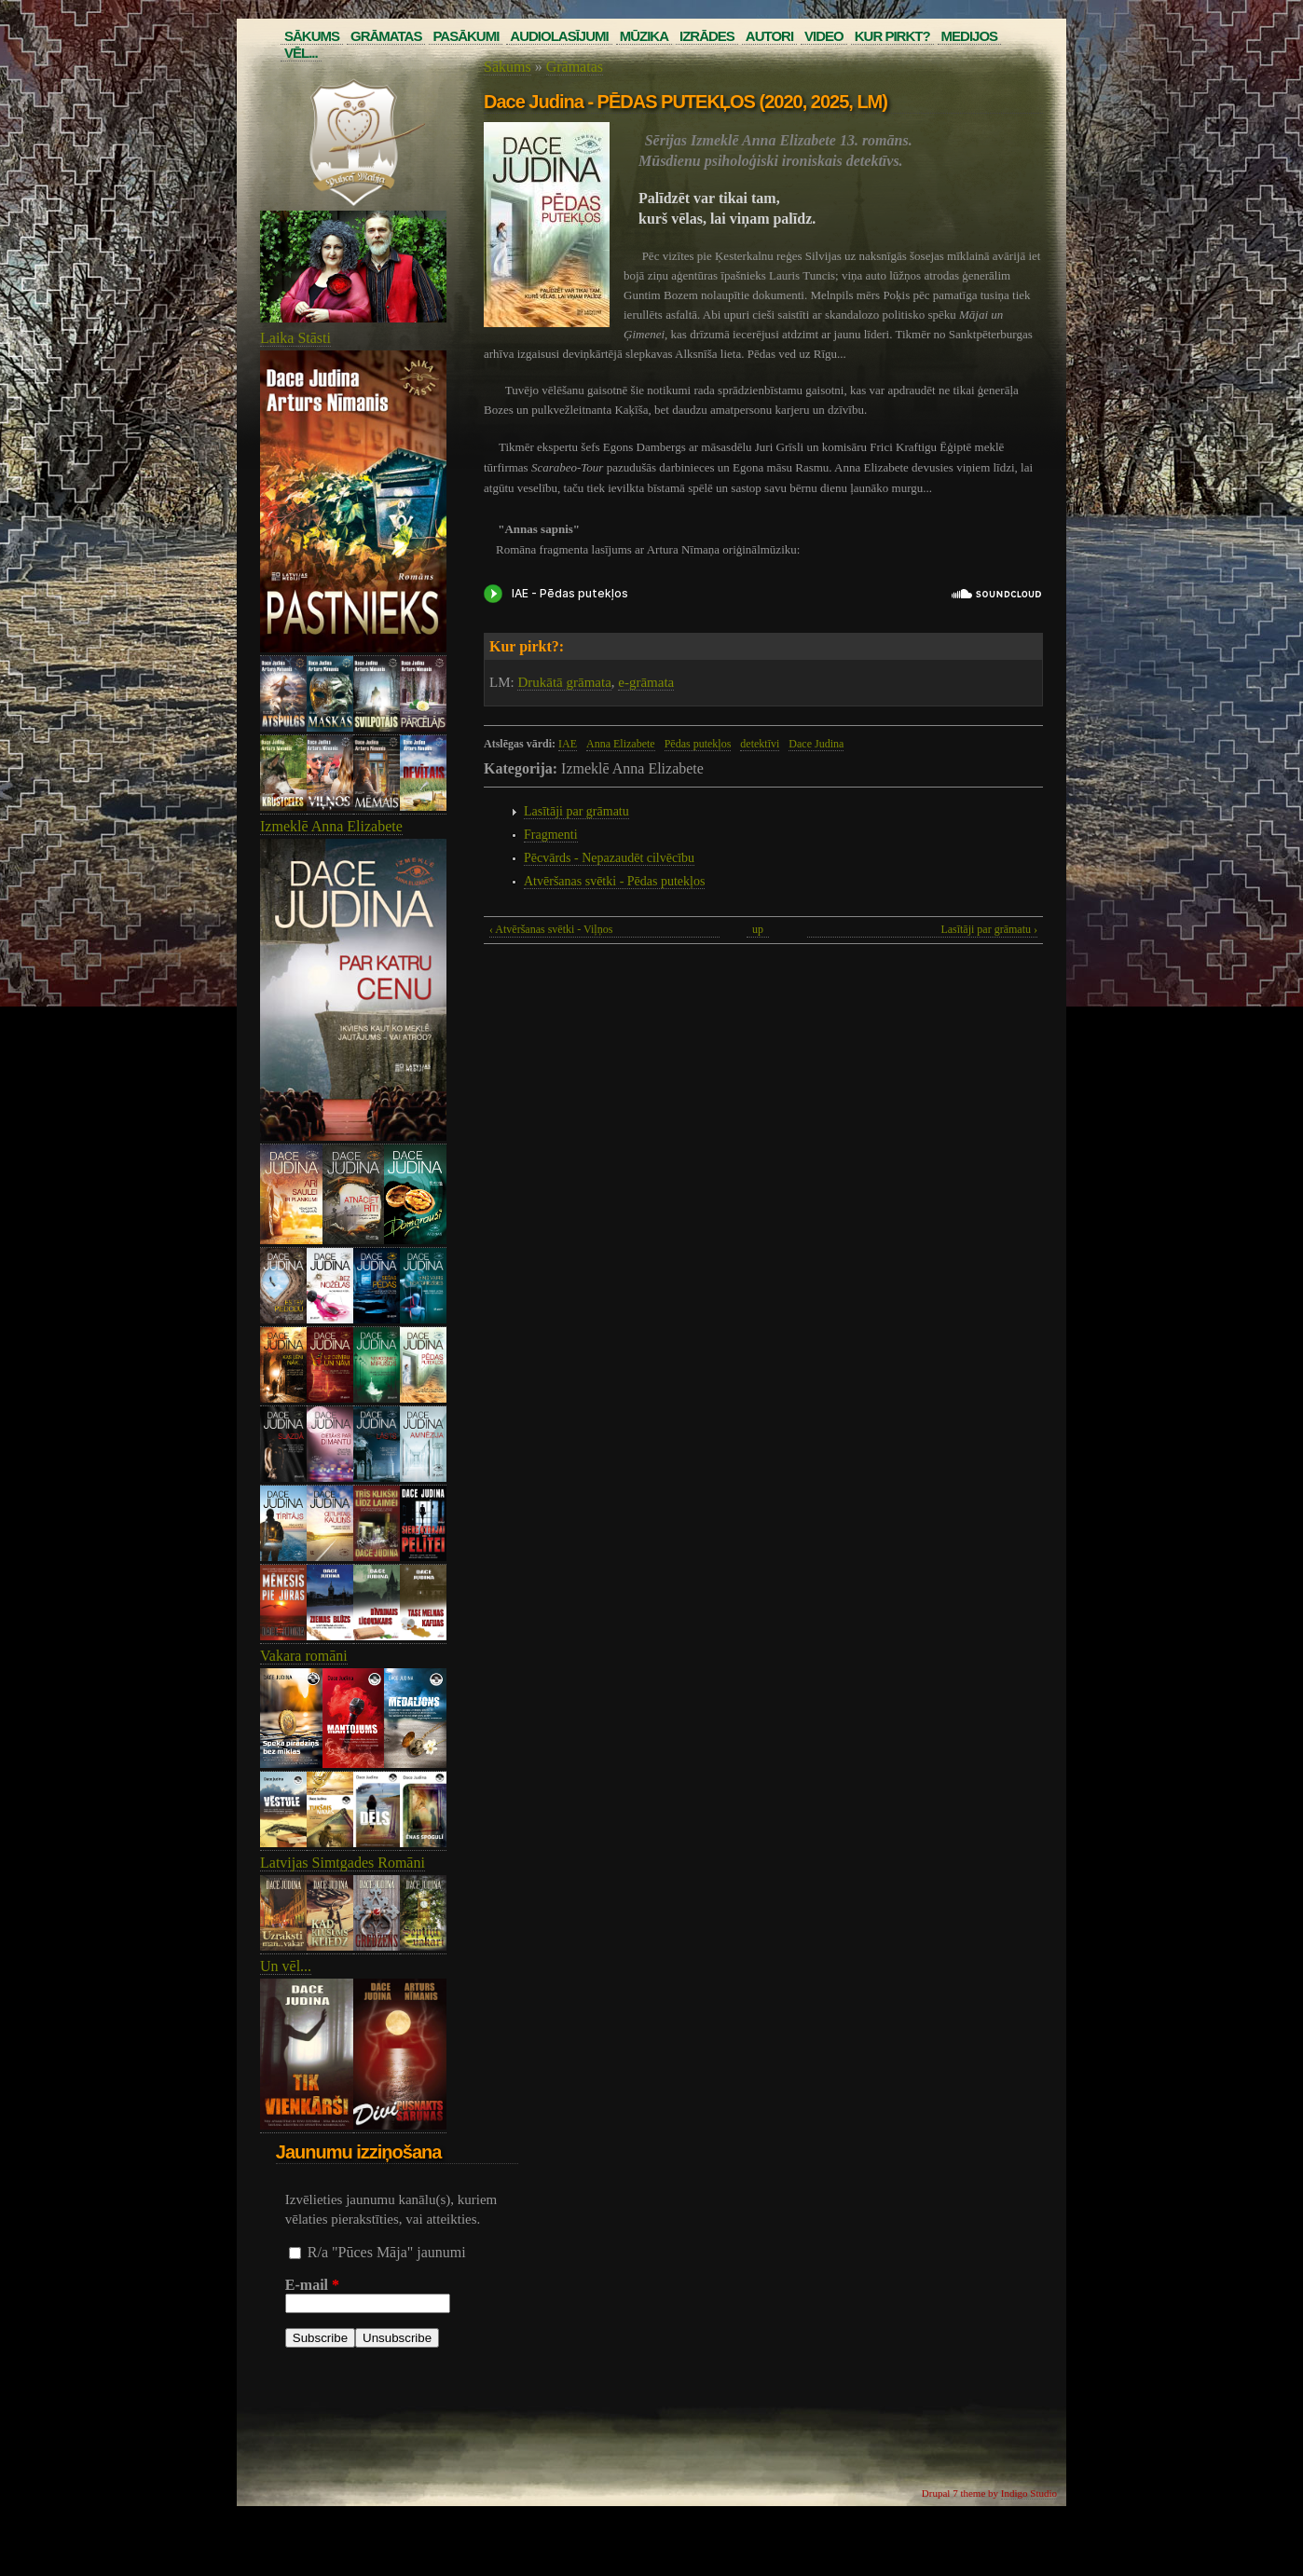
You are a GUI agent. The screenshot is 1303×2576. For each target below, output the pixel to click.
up (757, 929)
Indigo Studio (1029, 2493)
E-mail (312, 2285)
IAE (567, 743)
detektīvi (759, 743)
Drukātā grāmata (563, 682)
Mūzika (644, 36)
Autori (769, 36)
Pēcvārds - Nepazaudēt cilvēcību (609, 858)
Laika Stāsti (295, 338)
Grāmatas (385, 36)
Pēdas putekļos (698, 743)
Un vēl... (285, 1966)
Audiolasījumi (559, 36)
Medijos (969, 36)
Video (824, 36)
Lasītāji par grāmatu (576, 811)
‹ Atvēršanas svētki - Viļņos (550, 929)
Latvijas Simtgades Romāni (342, 1862)
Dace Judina (816, 743)
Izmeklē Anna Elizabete (331, 826)
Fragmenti (551, 835)
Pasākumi (465, 36)
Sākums (311, 36)
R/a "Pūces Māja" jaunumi (387, 2252)
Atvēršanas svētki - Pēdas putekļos (614, 881)
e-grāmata (646, 682)
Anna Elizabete (620, 743)
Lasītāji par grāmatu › (988, 929)
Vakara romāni (304, 1656)
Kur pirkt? (892, 36)
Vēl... (301, 53)
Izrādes (706, 36)
